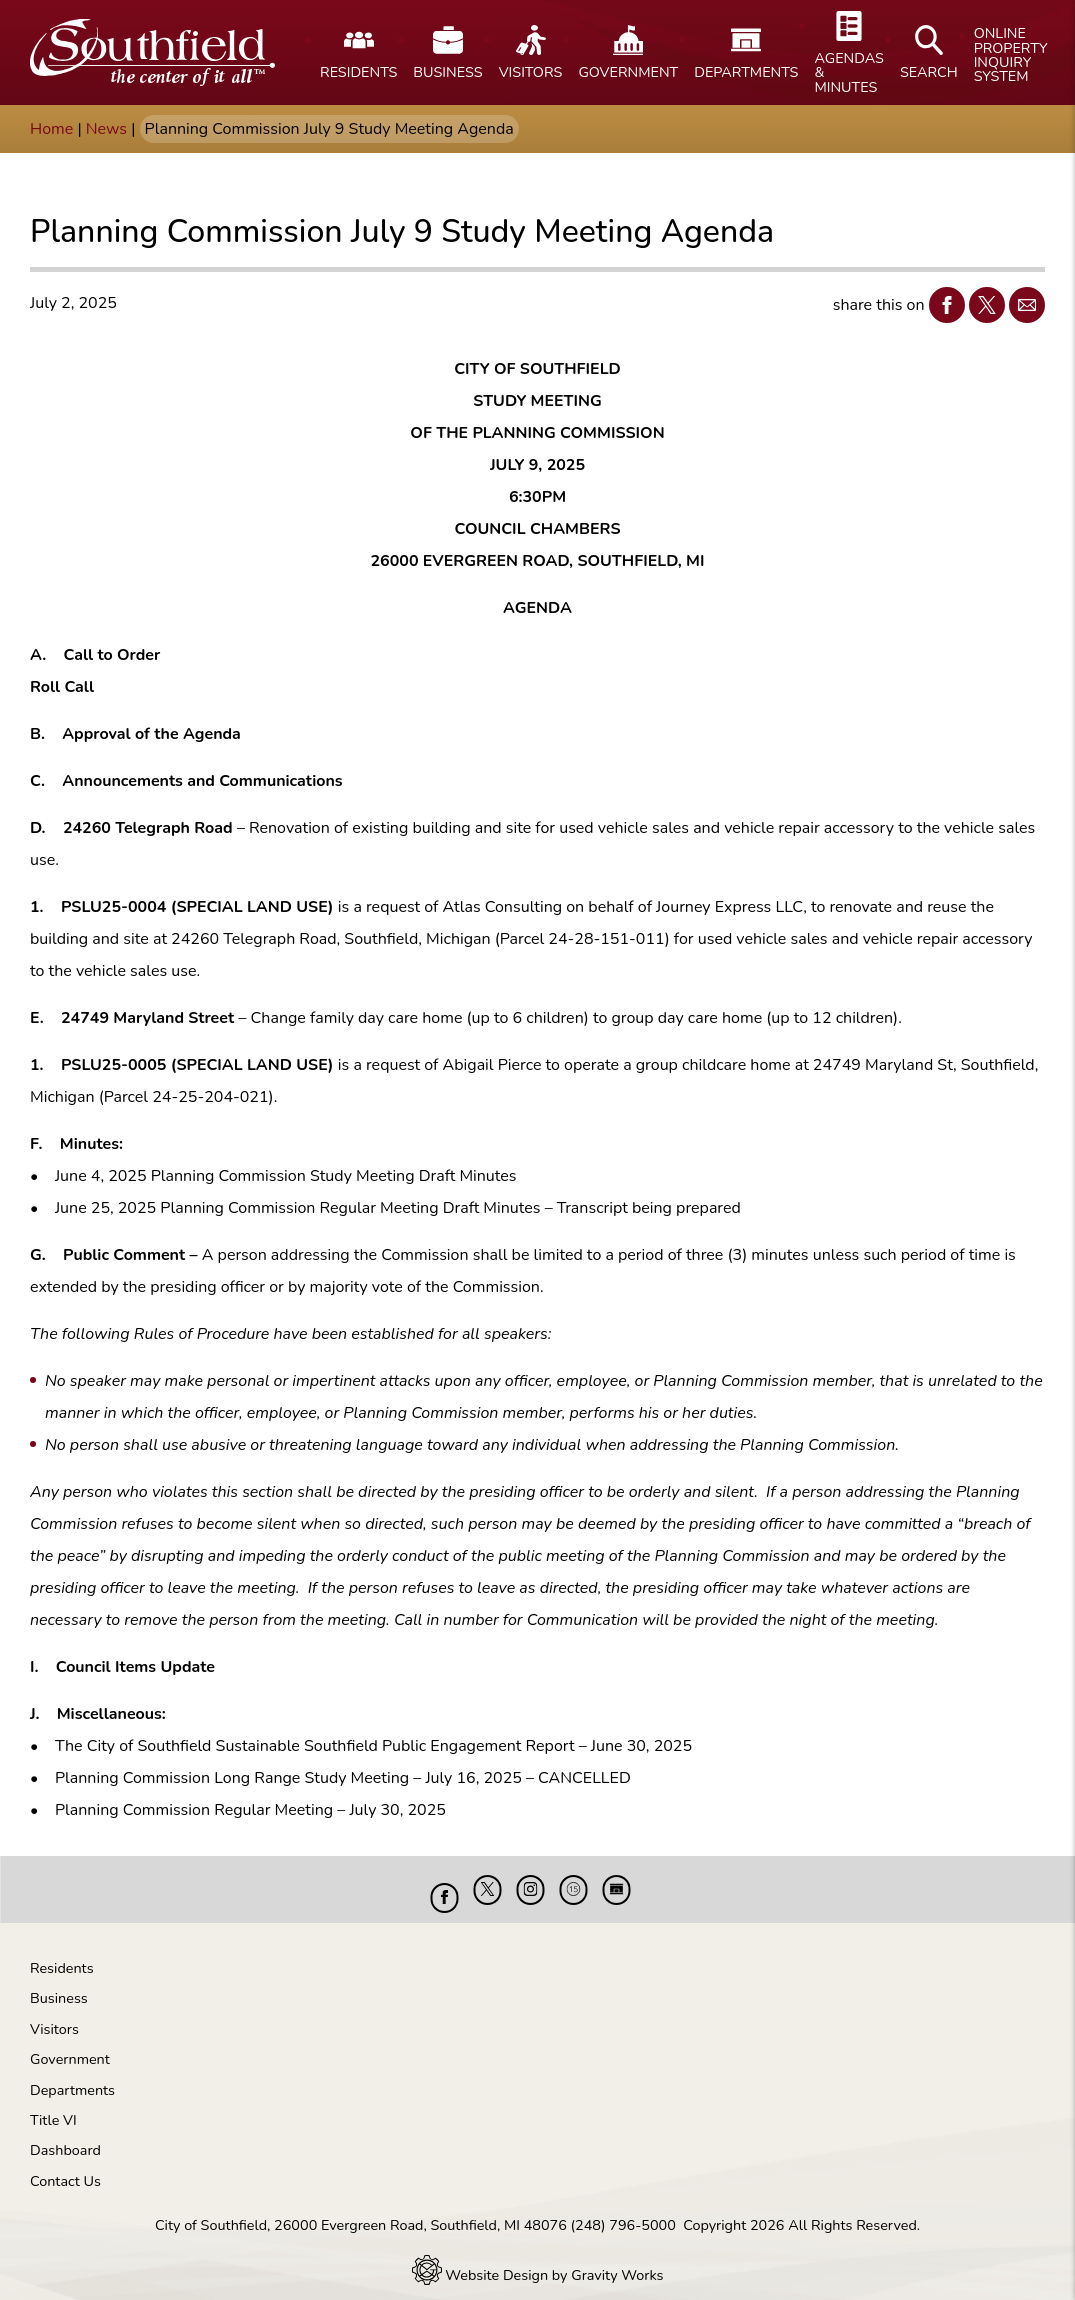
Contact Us (65, 2166)
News (106, 129)
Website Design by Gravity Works (538, 2260)
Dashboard (65, 2135)
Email (1022, 304)
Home (51, 129)
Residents (62, 1953)
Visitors (54, 2014)
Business (59, 1983)
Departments (72, 2075)
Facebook (942, 304)
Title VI (53, 2105)
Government (70, 2044)
